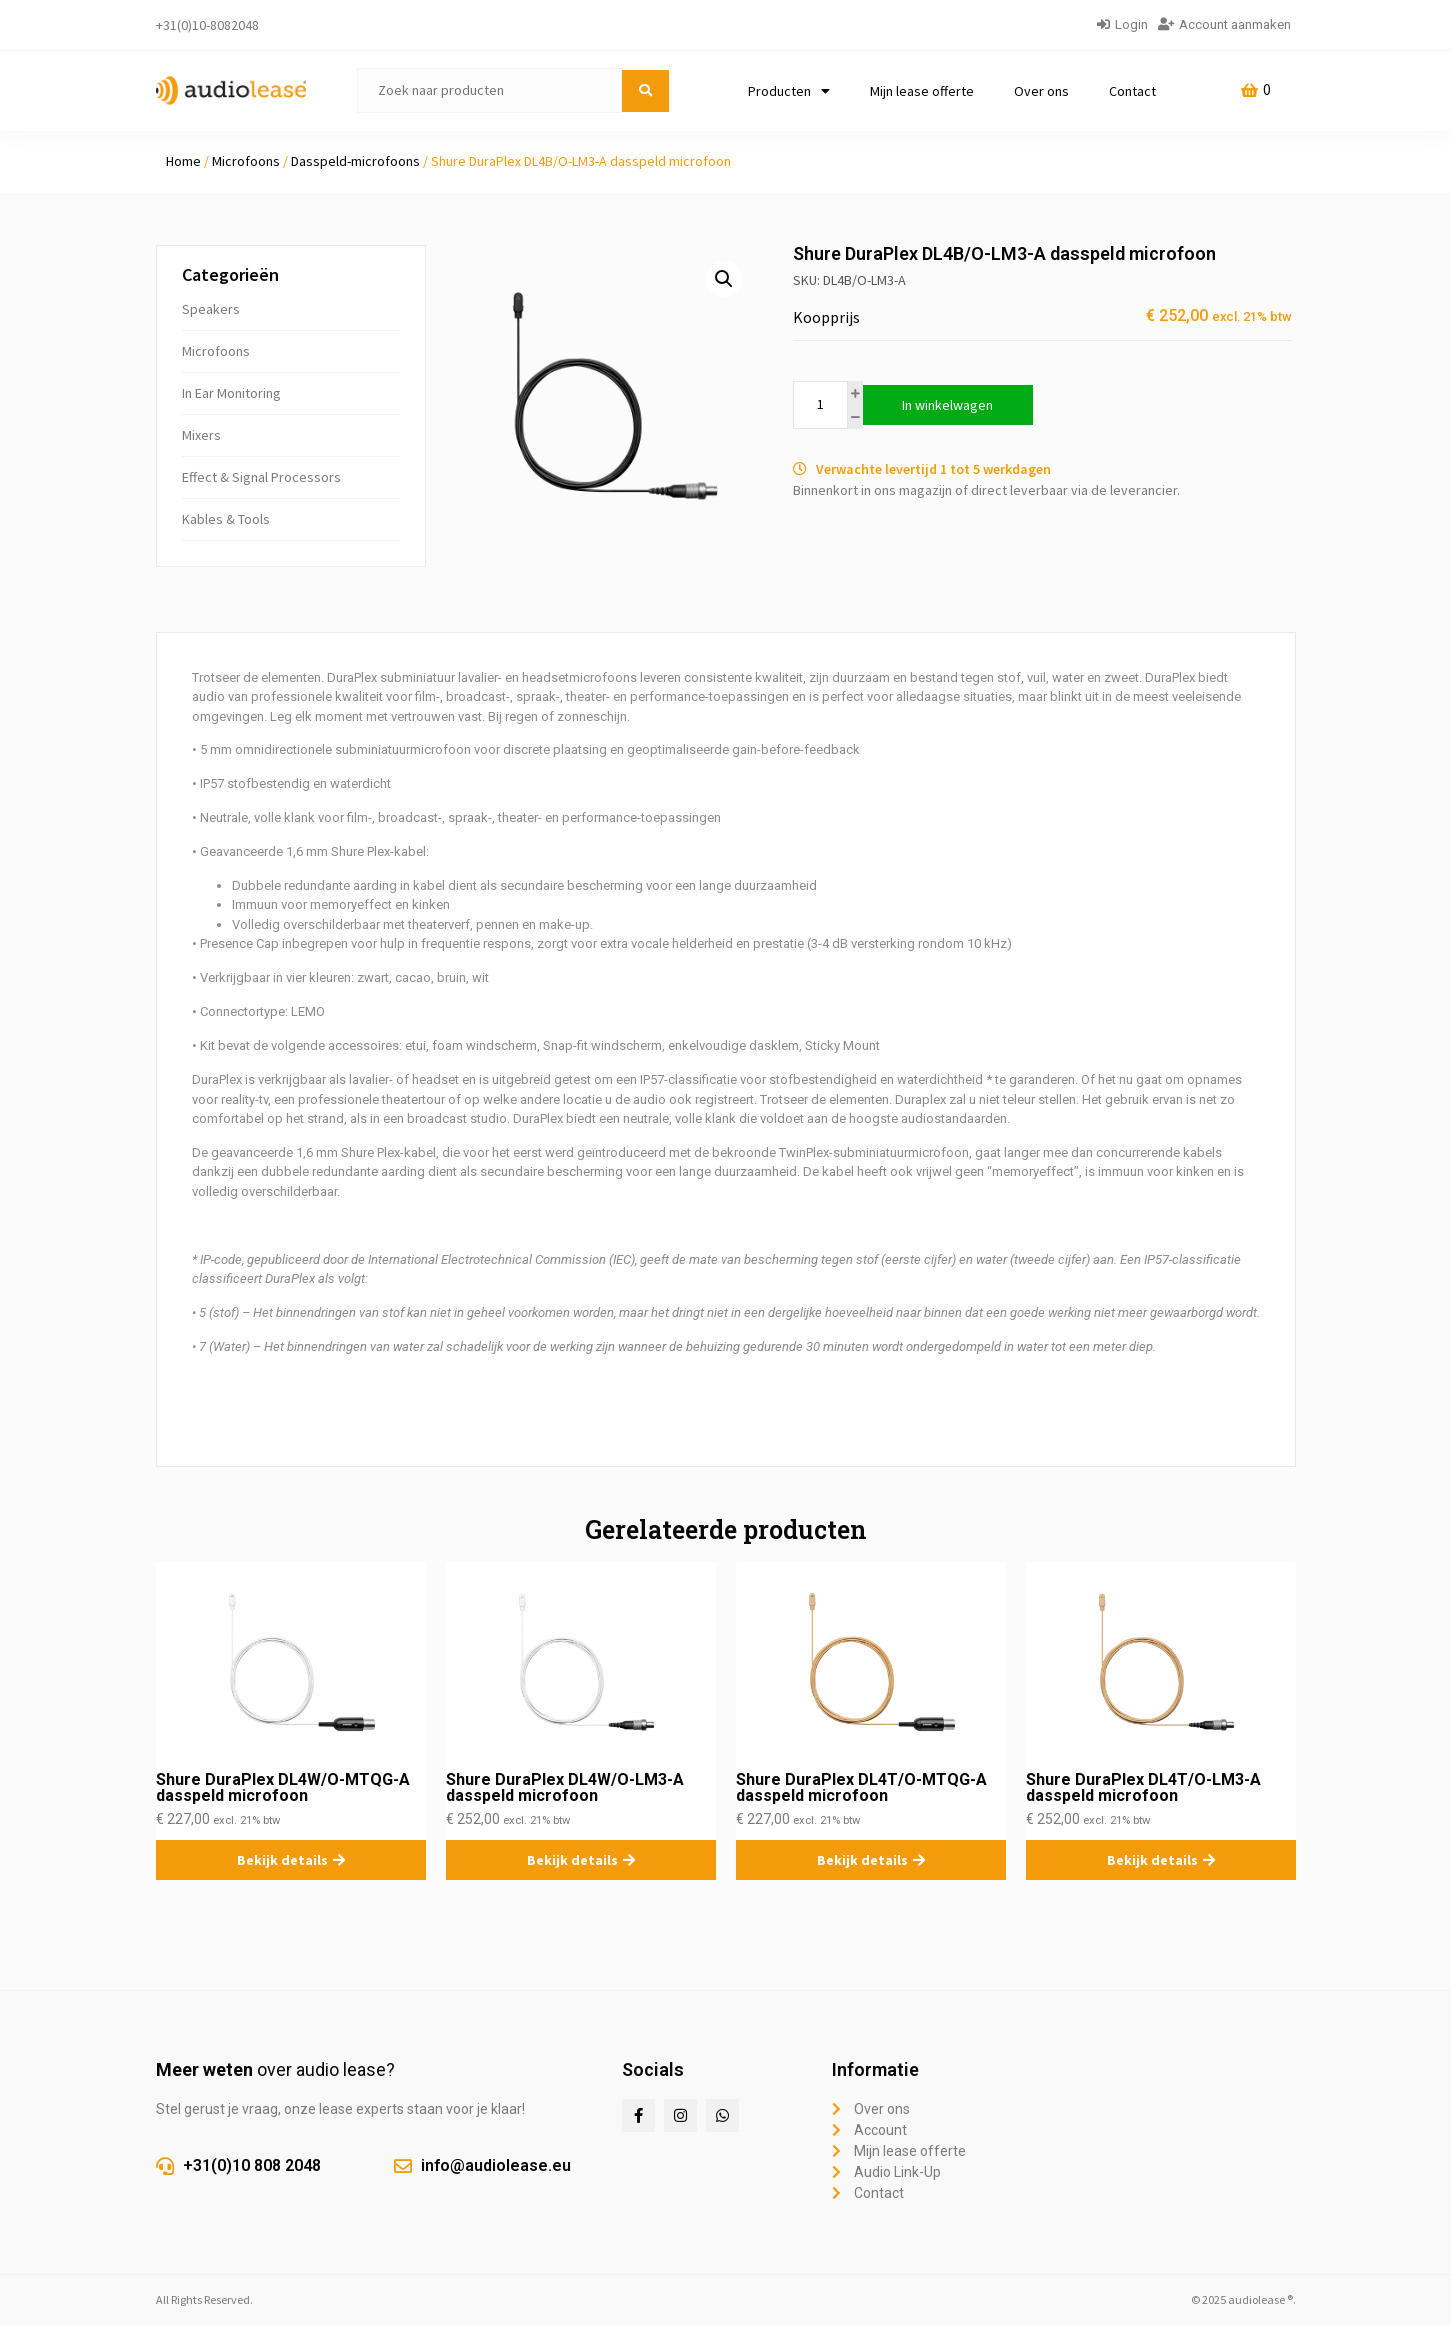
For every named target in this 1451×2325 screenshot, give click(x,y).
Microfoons (246, 161)
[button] (724, 279)
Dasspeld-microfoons (355, 161)
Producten (789, 91)
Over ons (1041, 91)
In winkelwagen (947, 405)
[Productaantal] (820, 405)
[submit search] (645, 91)
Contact (1132, 91)
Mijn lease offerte (922, 91)
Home (183, 161)
